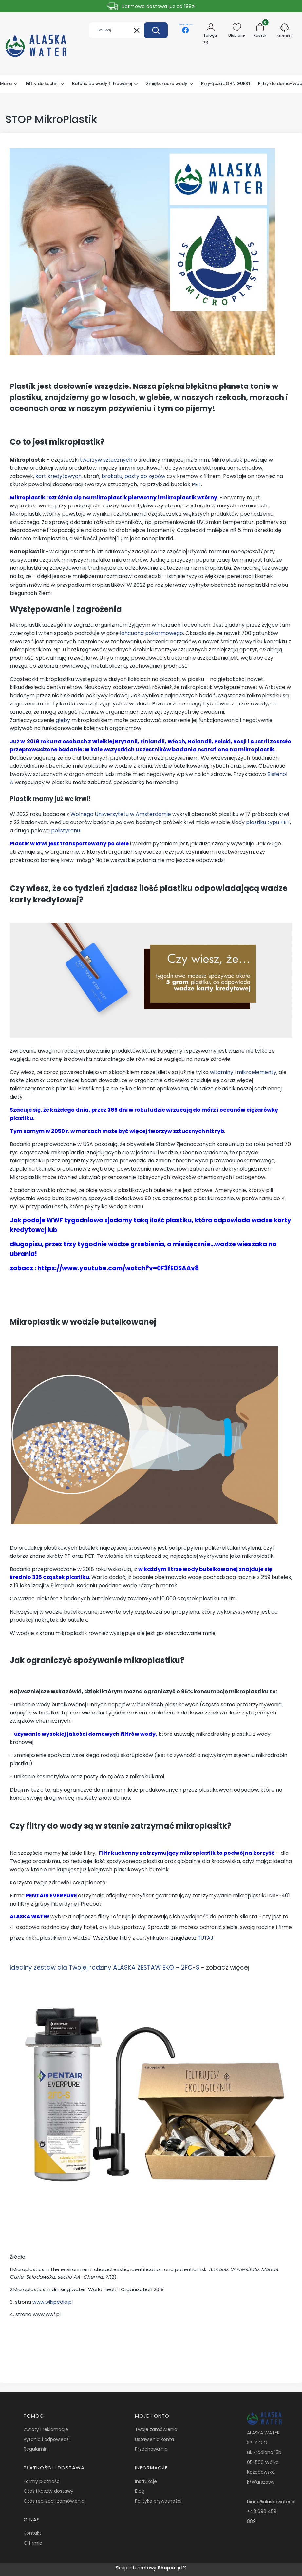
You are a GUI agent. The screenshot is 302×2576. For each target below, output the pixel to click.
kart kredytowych (58, 476)
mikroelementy (256, 1072)
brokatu (112, 476)
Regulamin (36, 2449)
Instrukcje (146, 2481)
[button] (156, 30)
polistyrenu (65, 830)
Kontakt (32, 2533)
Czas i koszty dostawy (48, 2491)
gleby (63, 720)
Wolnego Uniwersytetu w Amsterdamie (120, 814)
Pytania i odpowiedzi (47, 2439)
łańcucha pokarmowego (151, 633)
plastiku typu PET (268, 822)
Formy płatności (42, 2481)
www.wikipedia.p (52, 2301)
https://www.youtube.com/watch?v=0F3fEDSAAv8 (118, 1268)
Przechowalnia (151, 2449)
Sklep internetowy (149, 2568)
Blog (139, 2491)
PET (196, 484)
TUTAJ (205, 1937)
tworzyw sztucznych (106, 460)
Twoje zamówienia (156, 2429)
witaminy (221, 1072)
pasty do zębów (144, 476)
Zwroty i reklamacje (46, 2429)
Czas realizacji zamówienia (54, 2501)
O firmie (33, 2543)
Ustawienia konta (154, 2439)
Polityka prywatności (158, 2501)
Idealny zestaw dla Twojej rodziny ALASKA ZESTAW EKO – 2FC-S (104, 1967)
